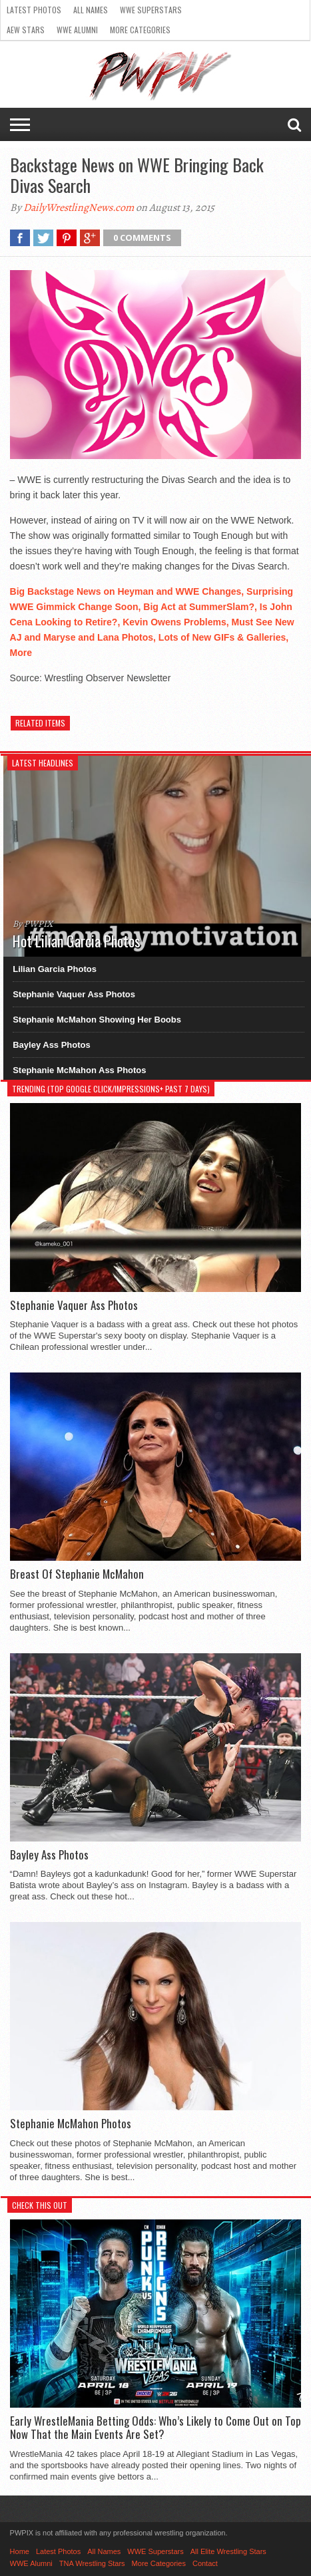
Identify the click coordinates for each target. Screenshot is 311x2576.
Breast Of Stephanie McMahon (77, 1574)
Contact (205, 2563)
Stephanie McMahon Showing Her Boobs (97, 1020)
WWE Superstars (151, 9)
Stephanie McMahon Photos (70, 2123)
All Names (90, 9)
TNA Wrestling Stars (92, 2563)
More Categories (140, 29)
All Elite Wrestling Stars (228, 2551)
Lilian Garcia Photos (55, 969)
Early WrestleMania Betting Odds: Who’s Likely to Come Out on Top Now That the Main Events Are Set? (155, 2428)
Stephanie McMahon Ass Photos (79, 1070)
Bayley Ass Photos (52, 1045)
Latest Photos (34, 9)
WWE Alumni (77, 29)
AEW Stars (26, 29)
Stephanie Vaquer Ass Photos (74, 994)
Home (19, 2551)
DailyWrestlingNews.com (78, 207)
